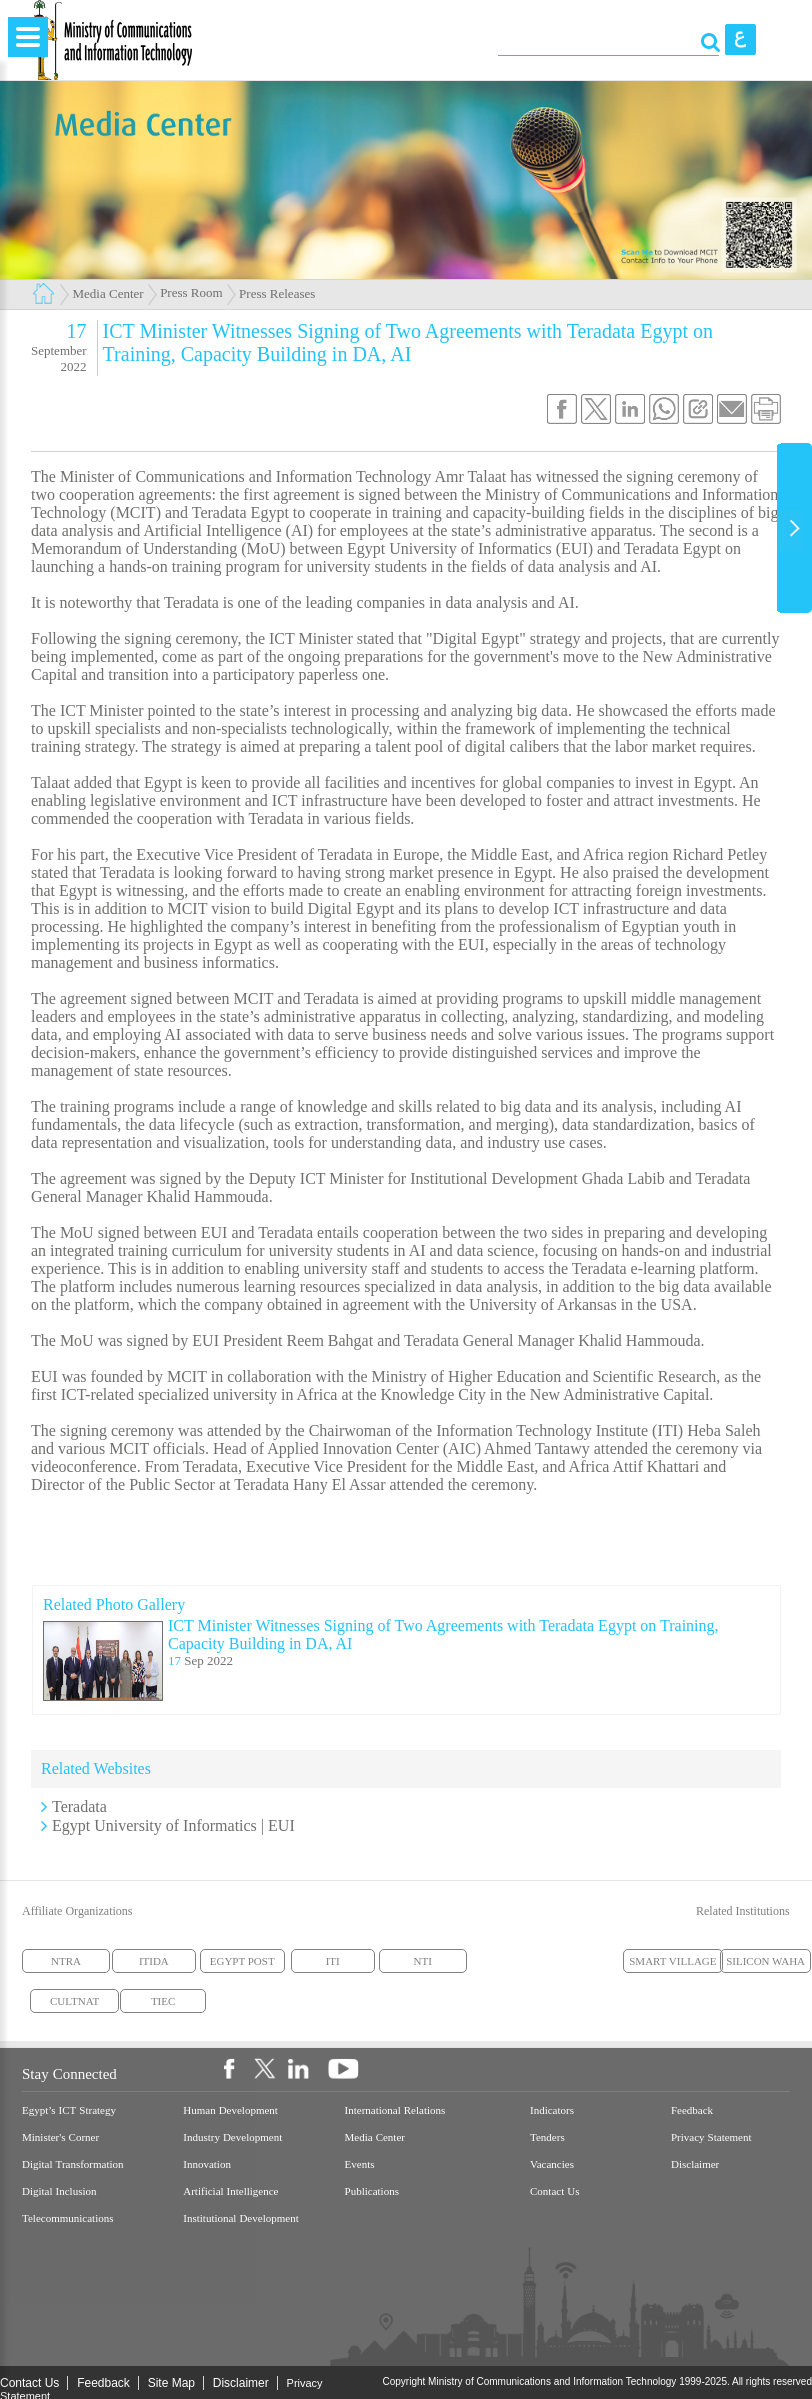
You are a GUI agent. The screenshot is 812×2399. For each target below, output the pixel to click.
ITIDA (154, 1961)
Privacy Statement (711, 2137)
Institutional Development (240, 2218)
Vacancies (552, 2164)
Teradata (79, 1806)
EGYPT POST (242, 1961)
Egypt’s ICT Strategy (69, 2110)
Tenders (547, 2137)
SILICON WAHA (765, 1961)
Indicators (552, 2110)
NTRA (66, 1961)
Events (360, 2164)
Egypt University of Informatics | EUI (173, 1825)
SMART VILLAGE (672, 1961)
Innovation (207, 2164)
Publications (372, 2191)
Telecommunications (67, 2218)
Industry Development (232, 2137)
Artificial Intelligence (230, 2191)
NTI (423, 1961)
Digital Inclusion (59, 2191)
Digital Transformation (73, 2164)
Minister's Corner (60, 2137)
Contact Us (554, 2191)
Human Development (230, 2110)
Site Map (171, 2383)
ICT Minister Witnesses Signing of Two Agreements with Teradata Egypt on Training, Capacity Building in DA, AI (443, 1634)
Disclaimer (695, 2164)
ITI (333, 1961)
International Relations (395, 2110)
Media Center (108, 293)
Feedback (692, 2110)
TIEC (163, 2001)
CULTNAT (74, 2001)
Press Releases (277, 293)
